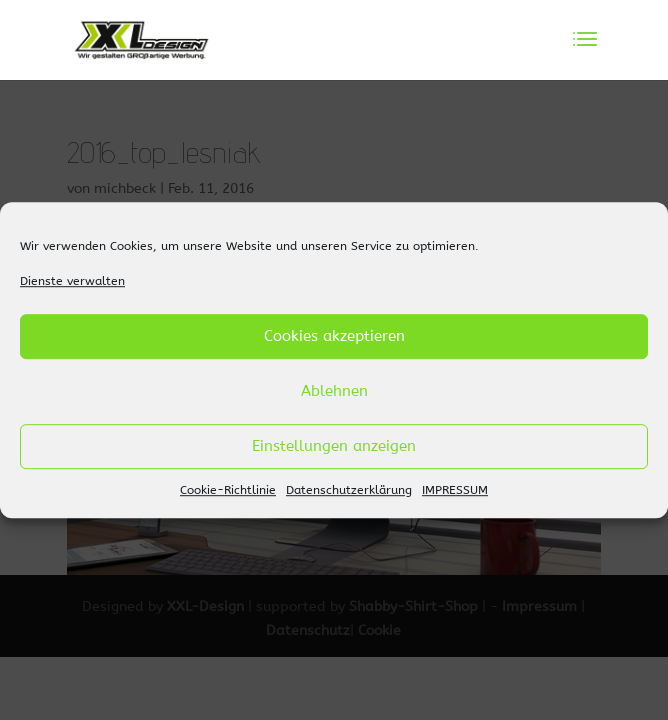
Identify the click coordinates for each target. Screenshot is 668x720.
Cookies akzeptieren (334, 337)
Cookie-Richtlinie (228, 490)
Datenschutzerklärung (349, 490)
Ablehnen (334, 392)
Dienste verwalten (72, 281)
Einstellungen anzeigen (334, 447)
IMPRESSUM (455, 490)
